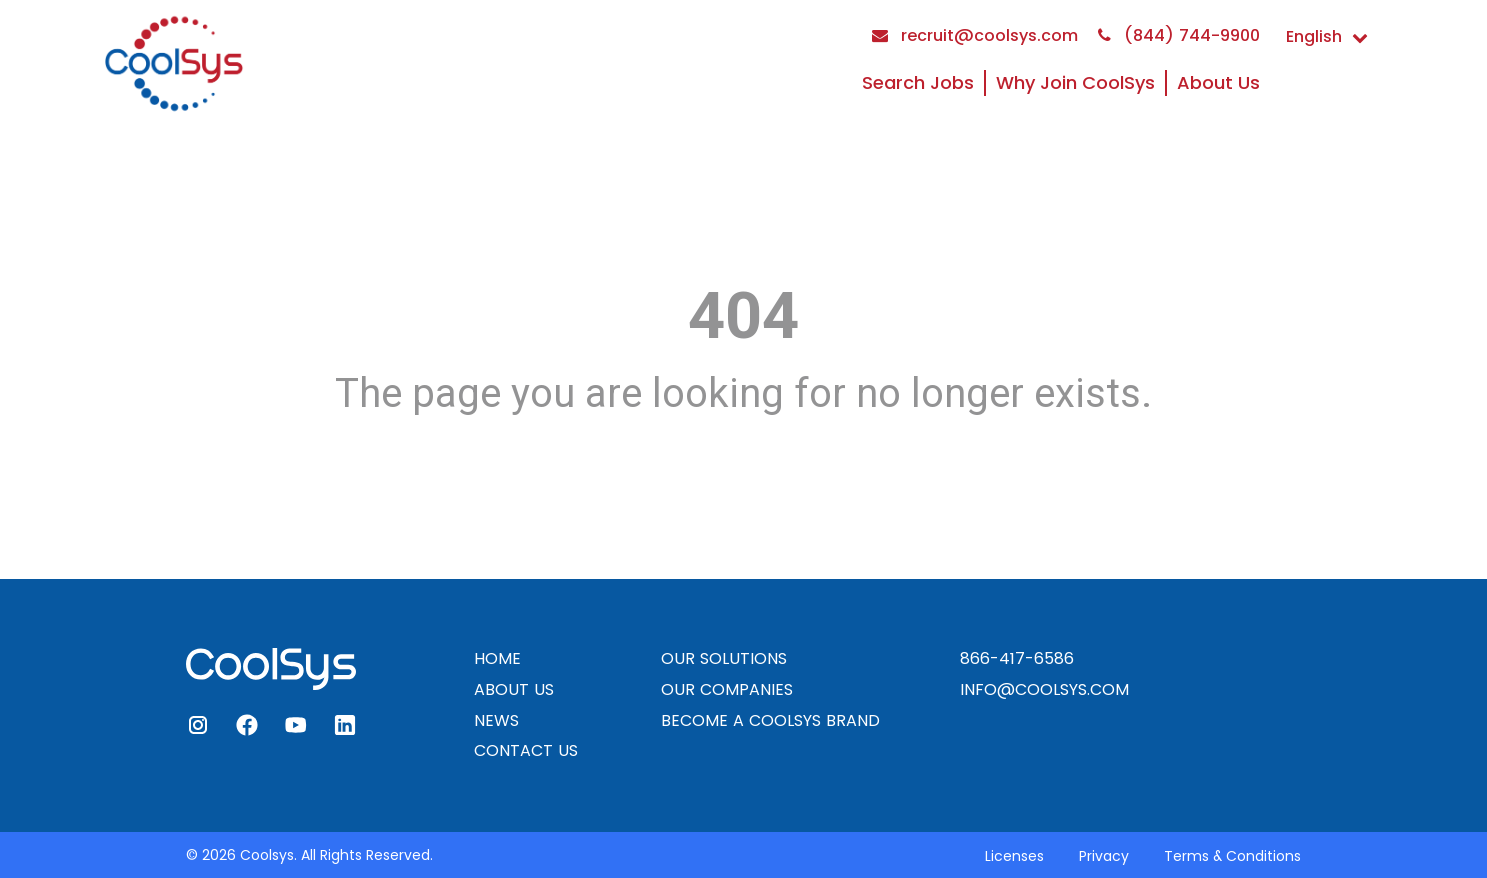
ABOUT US (514, 689)
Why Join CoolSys (1075, 82)
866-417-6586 (1017, 658)
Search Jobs (918, 82)
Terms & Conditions (1232, 856)
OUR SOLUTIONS (724, 658)
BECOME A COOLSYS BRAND (770, 720)
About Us (1218, 82)
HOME (497, 658)
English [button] (1327, 36)
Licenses (1014, 856)
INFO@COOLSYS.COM (1044, 689)
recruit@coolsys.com (975, 35)
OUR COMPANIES (727, 689)
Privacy (1104, 856)
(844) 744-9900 (1179, 35)
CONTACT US (526, 750)
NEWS (496, 720)
